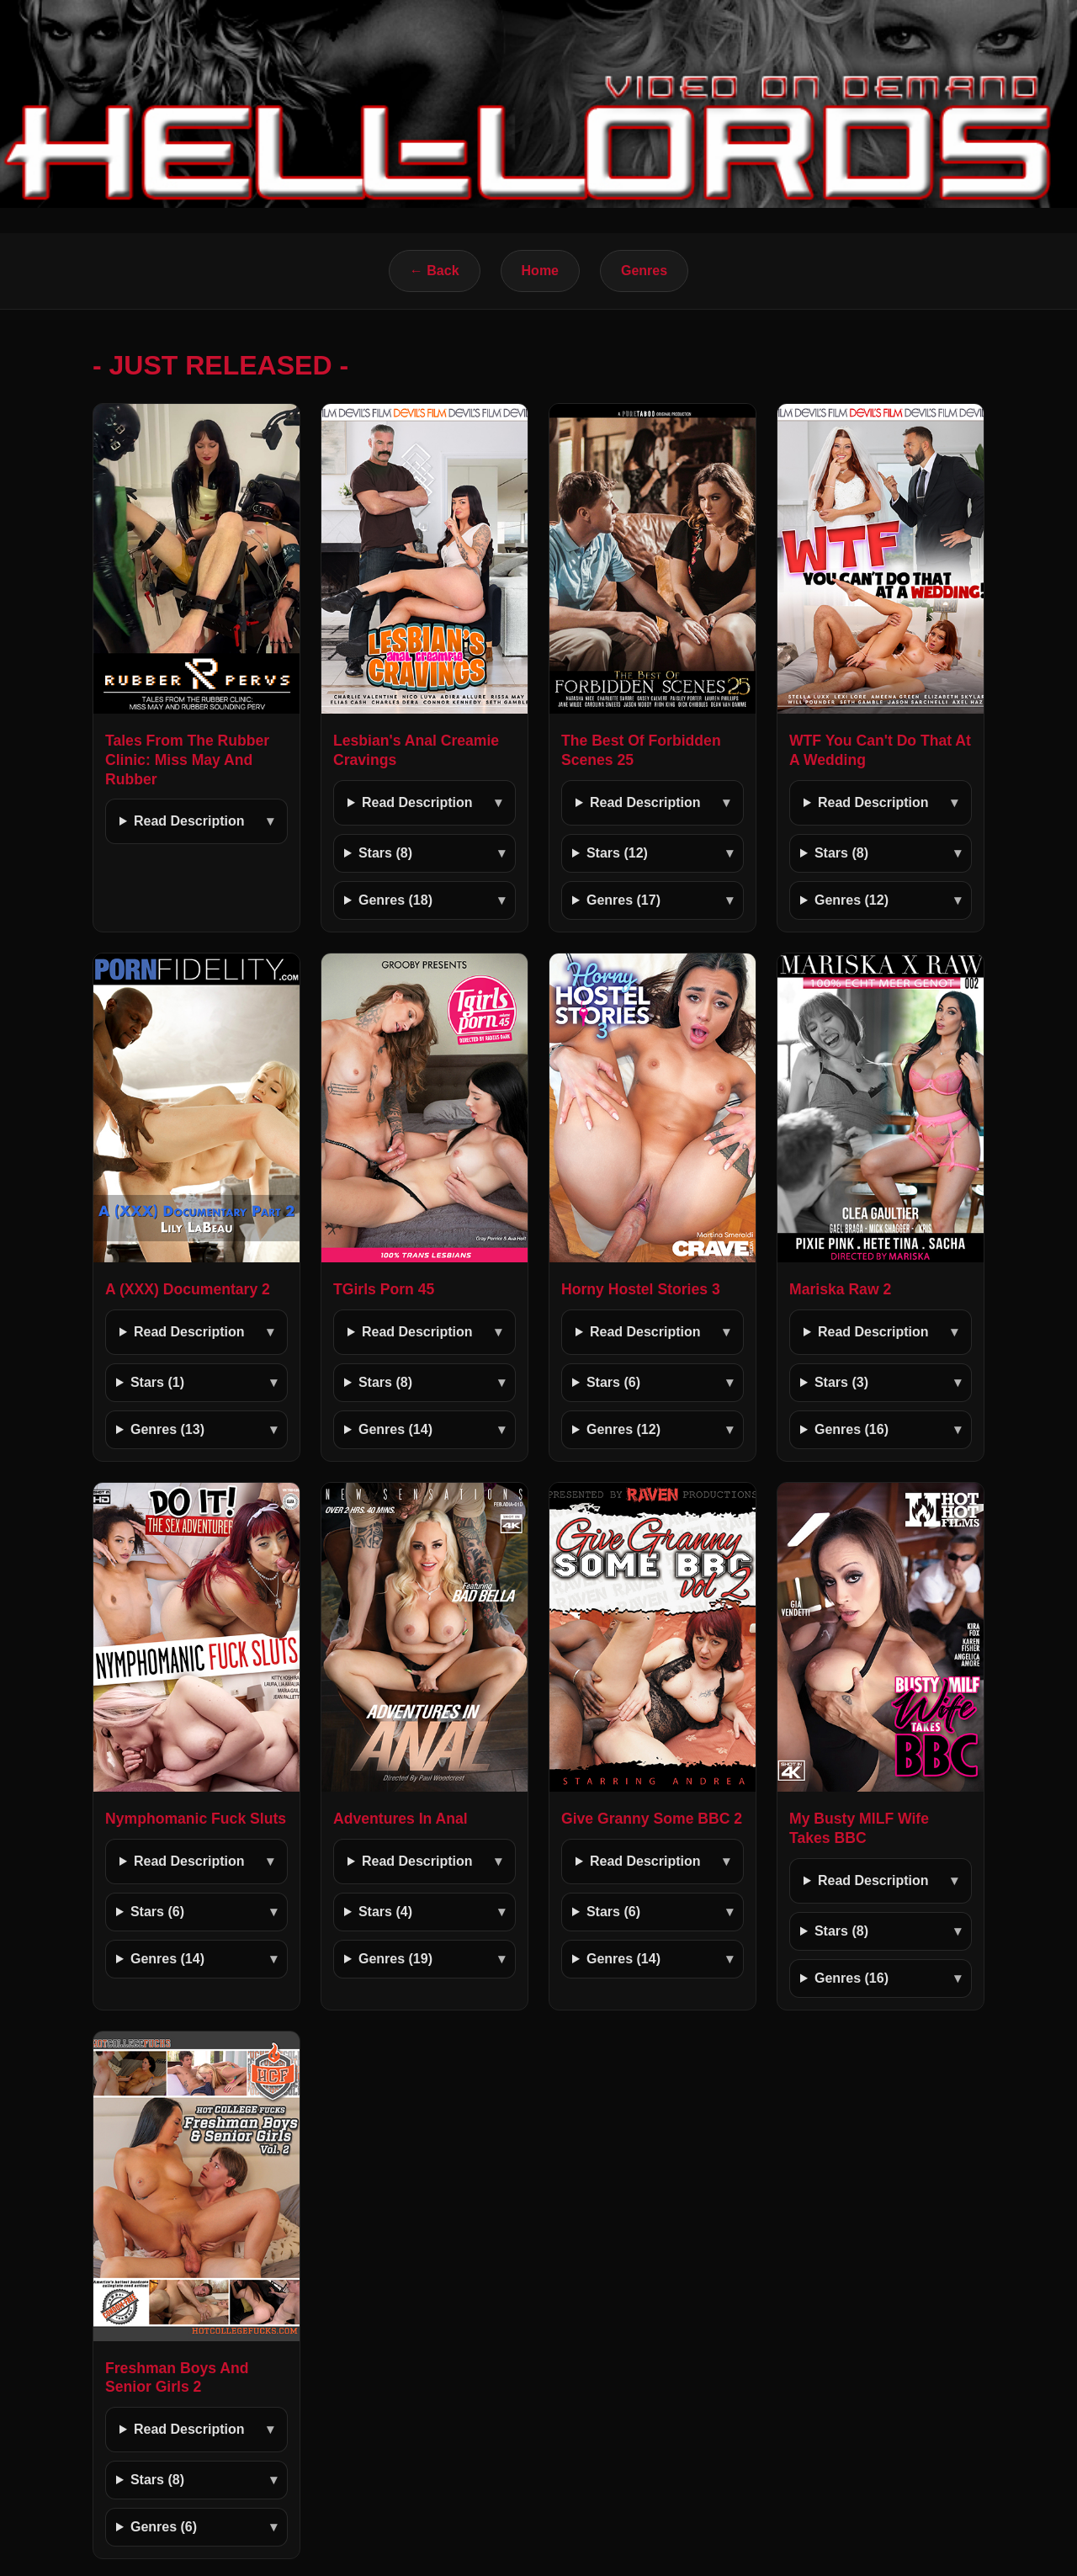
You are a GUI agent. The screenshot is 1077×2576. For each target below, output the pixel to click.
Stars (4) (385, 1911)
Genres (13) (167, 1429)
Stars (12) (617, 853)
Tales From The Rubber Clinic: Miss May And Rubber (187, 760)
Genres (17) (623, 900)
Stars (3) (841, 1382)
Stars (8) (385, 853)
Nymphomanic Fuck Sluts (195, 1818)
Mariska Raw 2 (840, 1289)
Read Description (189, 821)
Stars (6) (613, 1382)
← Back (434, 270)
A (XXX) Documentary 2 (187, 1289)
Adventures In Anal (400, 1818)
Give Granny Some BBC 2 (651, 1818)
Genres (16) (851, 1429)
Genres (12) (851, 900)
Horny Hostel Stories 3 (640, 1289)
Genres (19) (395, 1959)
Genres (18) (395, 900)
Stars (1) (157, 1382)
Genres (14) (395, 1429)
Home (540, 270)
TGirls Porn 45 (383, 1289)
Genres (644, 270)
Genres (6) (163, 2527)
